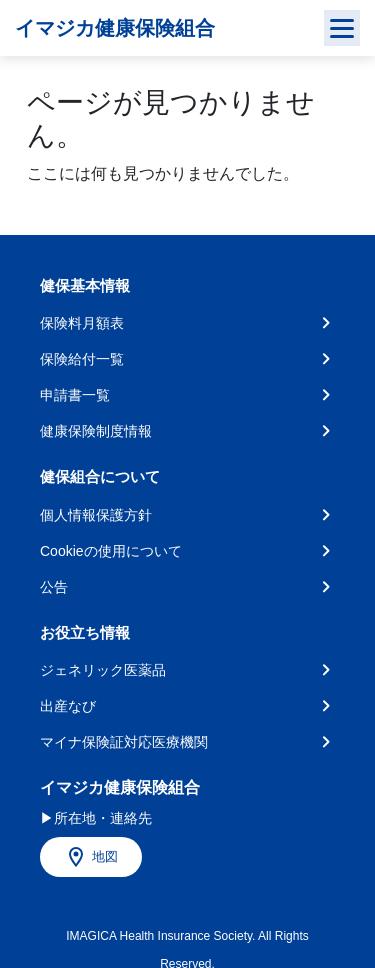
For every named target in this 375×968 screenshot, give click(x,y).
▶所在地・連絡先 (96, 818)
